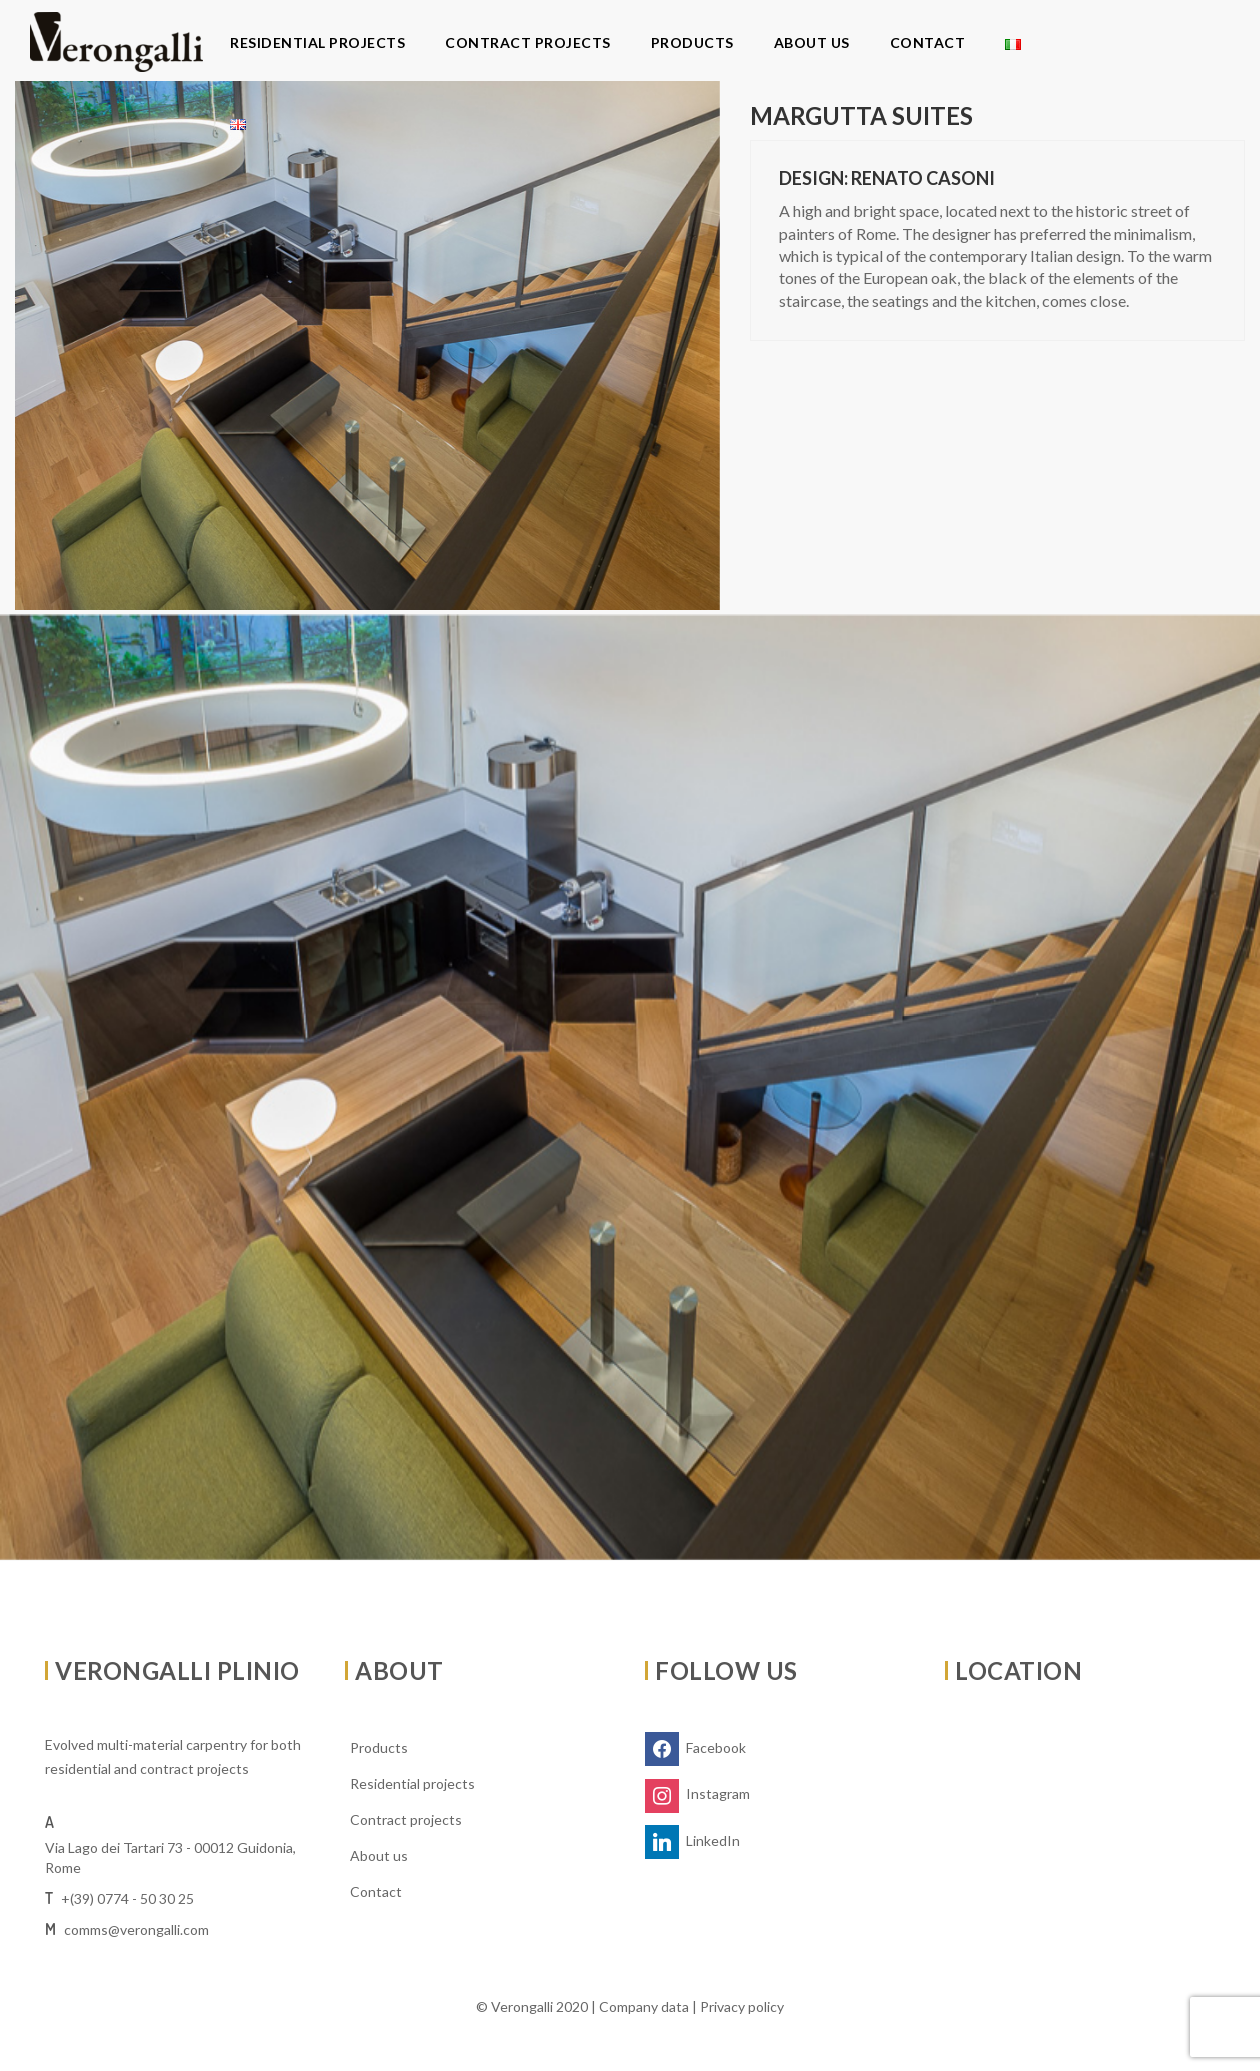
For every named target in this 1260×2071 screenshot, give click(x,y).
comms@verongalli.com (136, 1929)
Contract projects (528, 42)
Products (692, 42)
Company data (644, 2006)
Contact (928, 42)
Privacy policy (742, 2006)
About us (812, 42)
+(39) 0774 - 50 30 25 (127, 1898)
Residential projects (317, 42)
